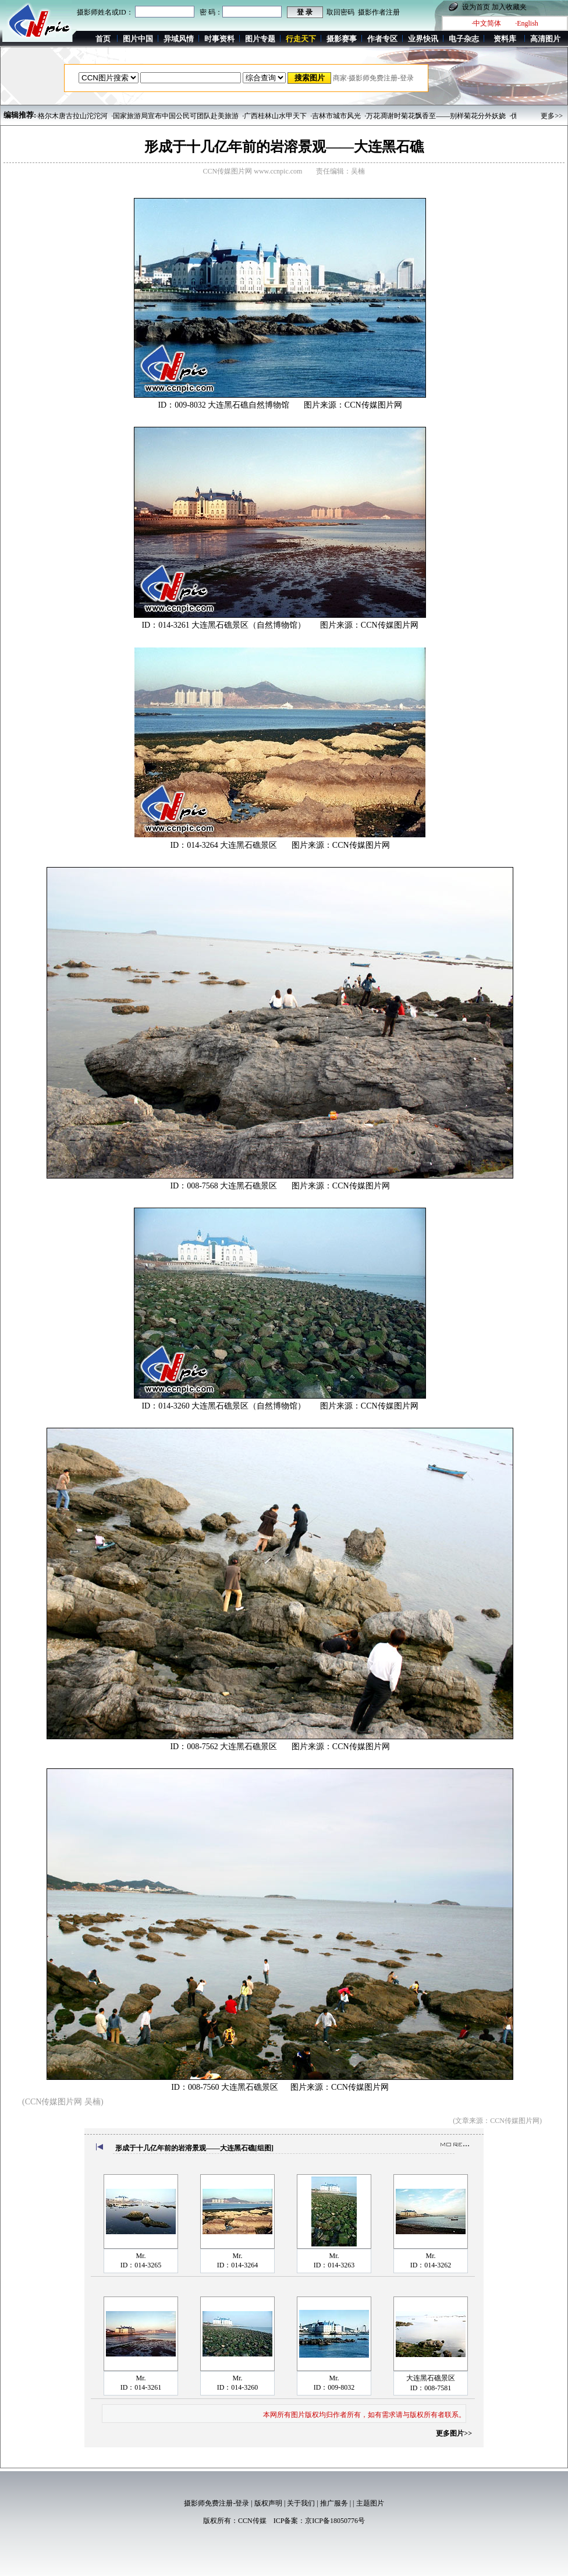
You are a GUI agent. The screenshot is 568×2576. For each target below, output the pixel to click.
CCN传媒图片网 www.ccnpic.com (253, 171)
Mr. (140, 2256)
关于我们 (301, 2503)
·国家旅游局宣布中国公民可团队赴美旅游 (175, 116)
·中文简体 (486, 23)
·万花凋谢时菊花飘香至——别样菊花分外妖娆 (435, 116)
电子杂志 (464, 38)
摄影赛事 (341, 38)
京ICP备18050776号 (335, 2521)
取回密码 (340, 12)
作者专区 (382, 38)
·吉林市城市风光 (335, 116)
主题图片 (370, 2503)
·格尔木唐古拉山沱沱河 (72, 116)
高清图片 (545, 38)
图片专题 (260, 38)
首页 (103, 38)
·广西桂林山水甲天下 (274, 116)
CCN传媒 (252, 2521)
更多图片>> (454, 2433)
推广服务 (334, 2503)
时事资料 (219, 38)
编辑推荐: (19, 115)
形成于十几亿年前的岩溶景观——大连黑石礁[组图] (194, 2148)
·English (526, 23)
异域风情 (179, 38)
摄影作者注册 (379, 12)
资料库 (505, 38)
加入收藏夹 (509, 7)
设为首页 (476, 7)
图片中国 (138, 38)
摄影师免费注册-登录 (216, 2503)
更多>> (552, 116)
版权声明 (268, 2503)
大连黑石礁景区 (430, 2378)
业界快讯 (423, 38)
